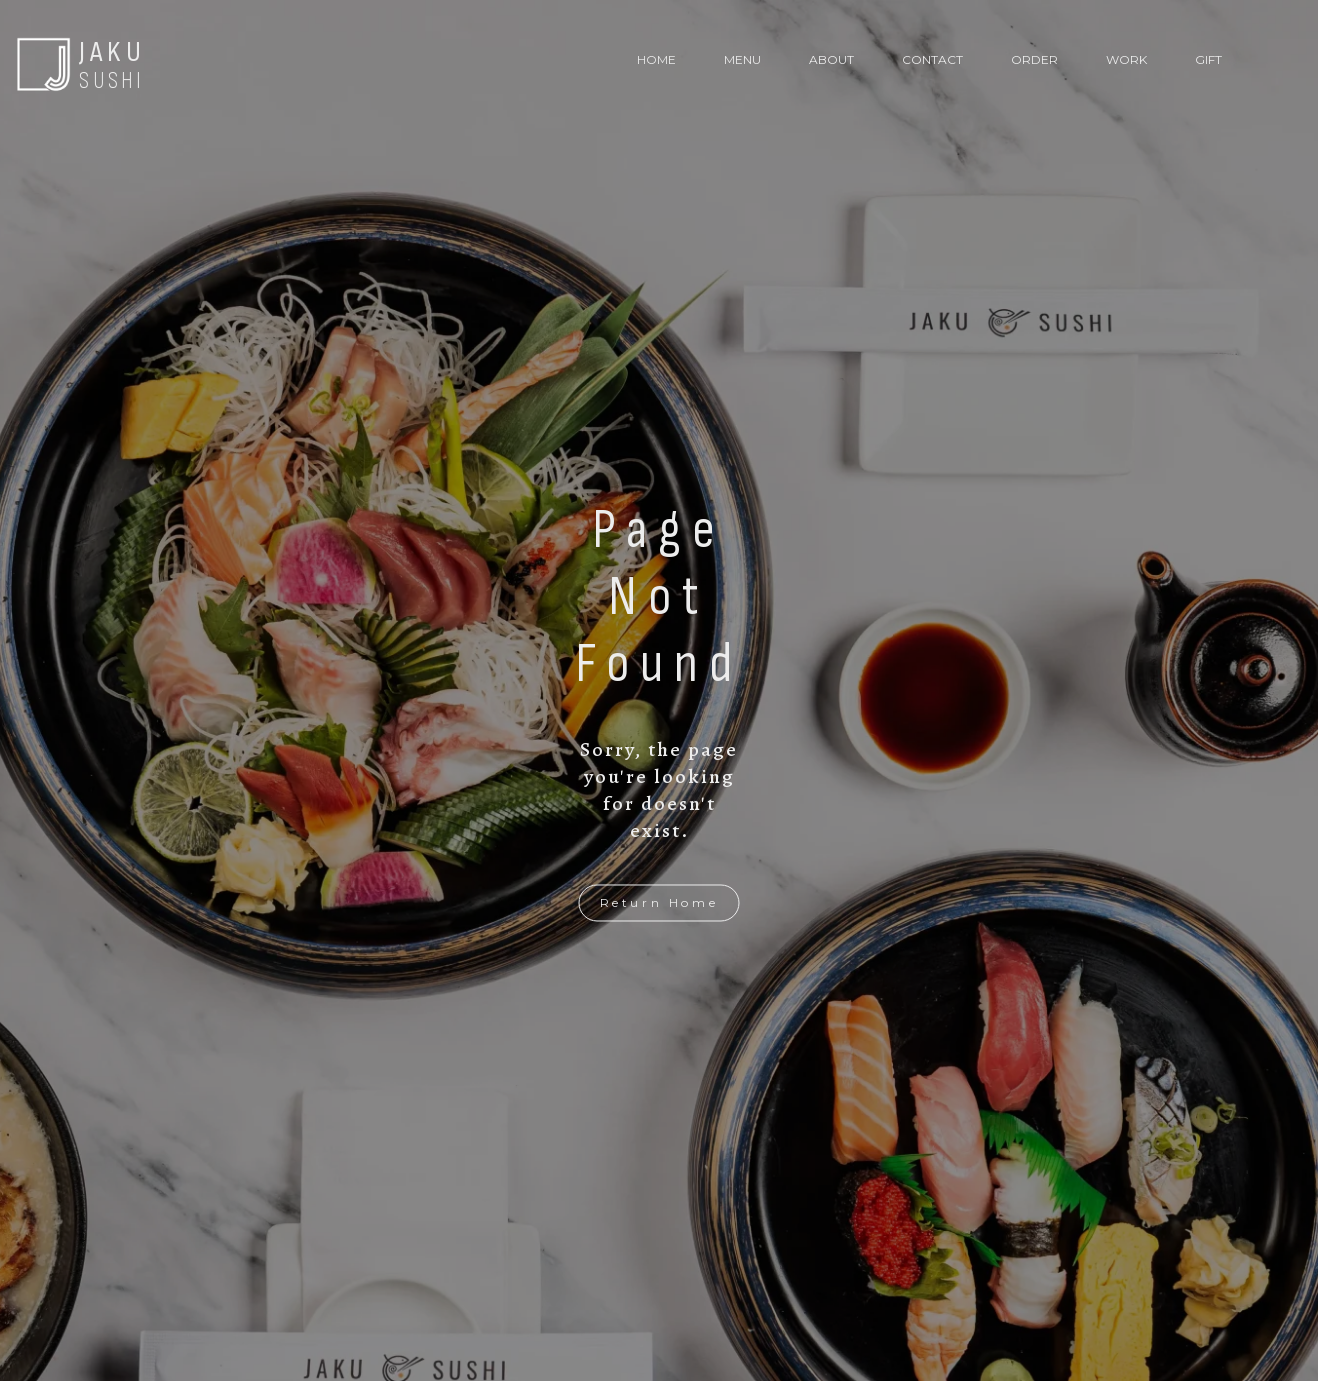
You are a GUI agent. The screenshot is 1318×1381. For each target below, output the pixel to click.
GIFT (1208, 59)
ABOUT (831, 59)
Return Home (659, 902)
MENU (742, 59)
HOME (656, 59)
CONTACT (932, 59)
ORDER (1034, 59)
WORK (1126, 59)
